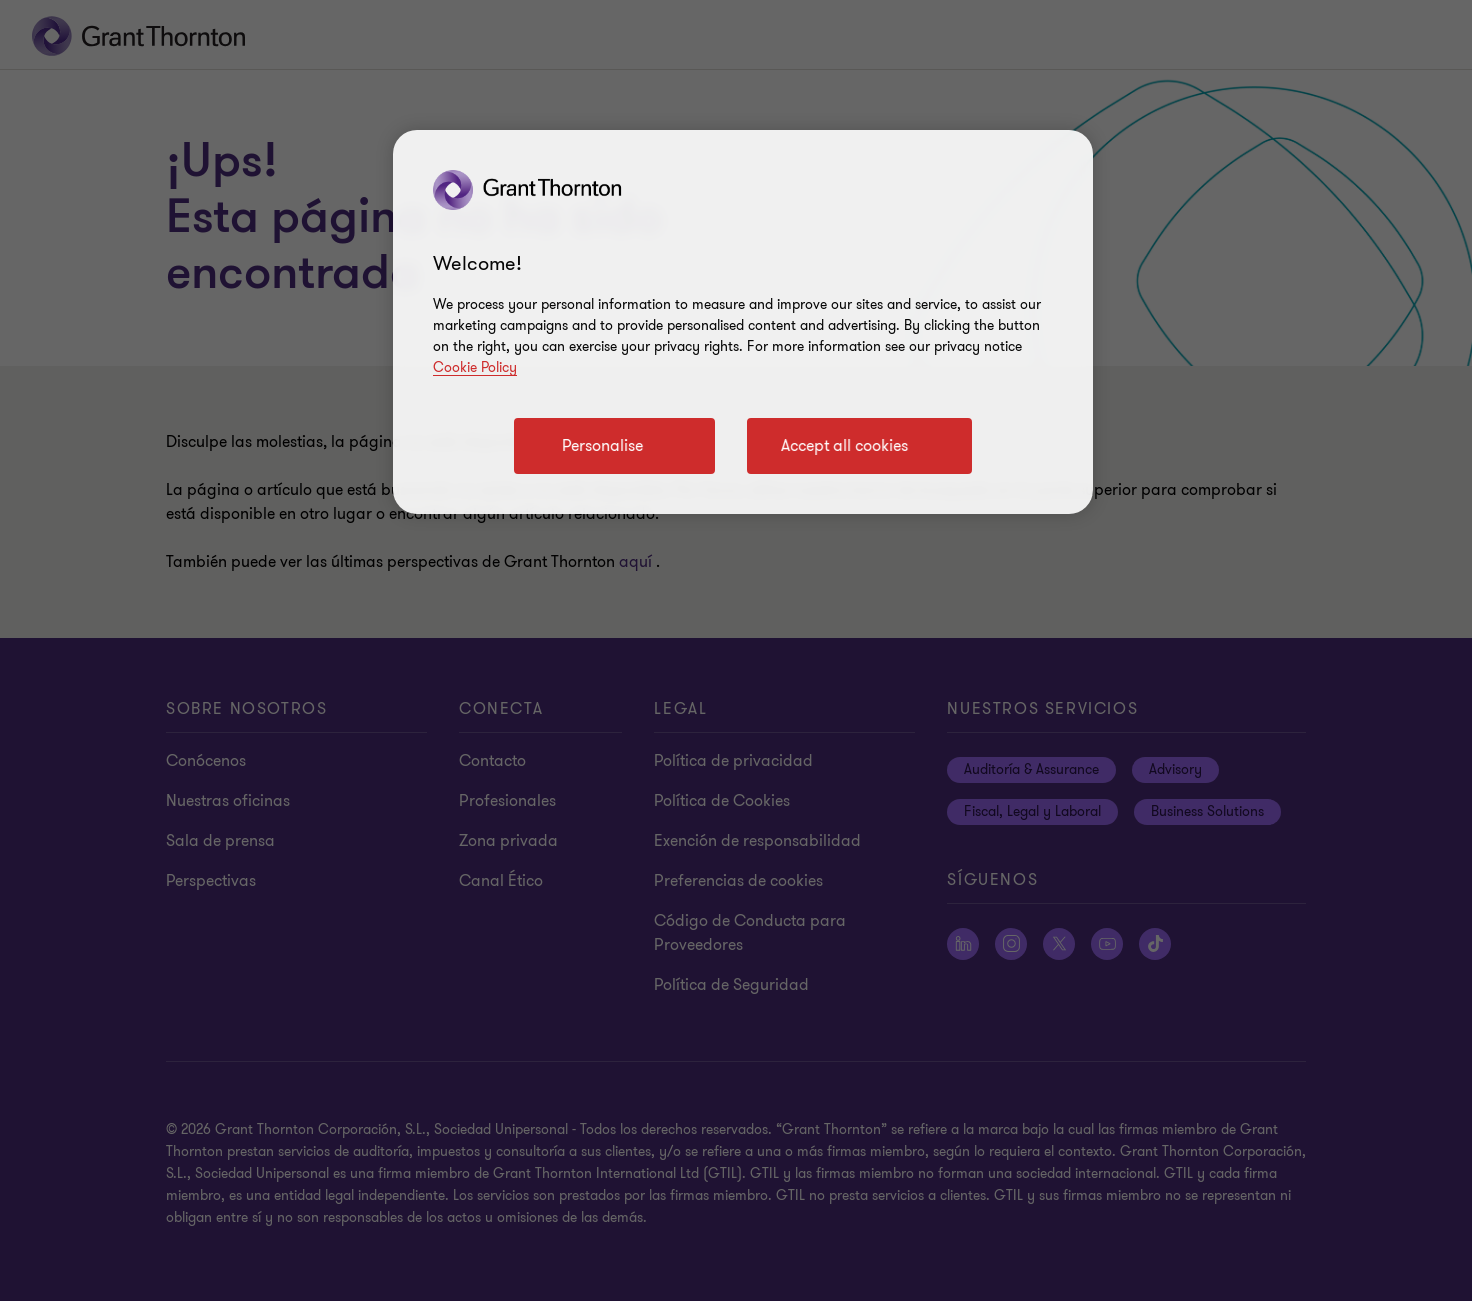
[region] (743, 322)
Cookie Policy (475, 367)
